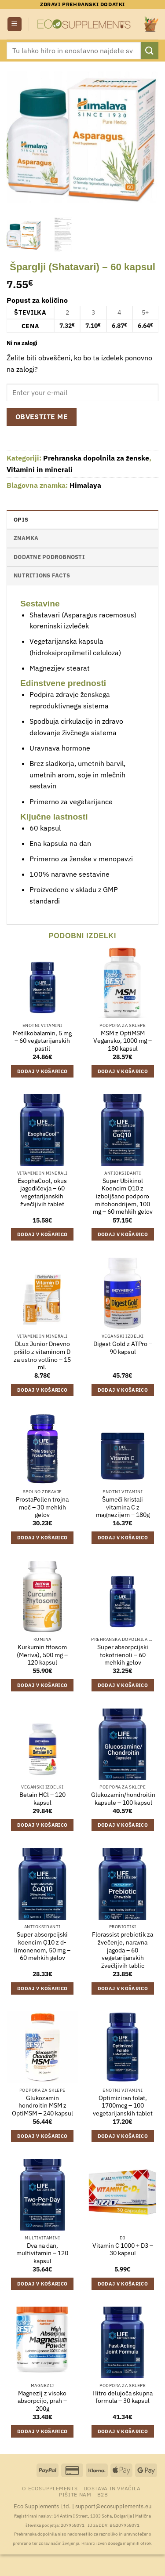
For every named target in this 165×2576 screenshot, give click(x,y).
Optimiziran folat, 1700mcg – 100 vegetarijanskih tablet (123, 2105)
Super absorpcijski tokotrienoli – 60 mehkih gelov (122, 1655)
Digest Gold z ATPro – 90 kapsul (122, 1348)
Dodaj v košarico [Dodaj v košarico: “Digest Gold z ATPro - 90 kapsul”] (123, 1390)
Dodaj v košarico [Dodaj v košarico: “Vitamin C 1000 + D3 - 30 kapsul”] (123, 2284)
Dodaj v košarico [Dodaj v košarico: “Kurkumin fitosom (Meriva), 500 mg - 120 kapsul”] (42, 1685)
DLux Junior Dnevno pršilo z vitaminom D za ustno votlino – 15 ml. (42, 1355)
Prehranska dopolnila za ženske (96, 458)
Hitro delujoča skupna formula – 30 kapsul (122, 2397)
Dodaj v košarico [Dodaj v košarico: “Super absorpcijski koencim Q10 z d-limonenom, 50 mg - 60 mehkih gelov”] (42, 1988)
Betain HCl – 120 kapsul (42, 1799)
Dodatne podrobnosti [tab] (49, 557)
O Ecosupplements (49, 2488)
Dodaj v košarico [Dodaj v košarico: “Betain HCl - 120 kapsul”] (42, 1825)
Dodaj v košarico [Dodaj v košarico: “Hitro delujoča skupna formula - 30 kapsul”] (123, 2431)
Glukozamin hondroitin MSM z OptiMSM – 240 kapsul (42, 2105)
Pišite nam (75, 2494)
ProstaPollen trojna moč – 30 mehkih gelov (42, 1507)
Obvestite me (41, 416)
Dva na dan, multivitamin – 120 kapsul (42, 2253)
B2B (102, 2494)
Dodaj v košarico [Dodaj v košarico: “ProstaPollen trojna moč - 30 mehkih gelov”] (42, 1538)
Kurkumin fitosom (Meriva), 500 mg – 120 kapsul (42, 1655)
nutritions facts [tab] (42, 575)
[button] (14, 24)
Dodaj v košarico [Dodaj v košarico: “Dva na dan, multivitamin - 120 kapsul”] (42, 2284)
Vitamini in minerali (40, 469)
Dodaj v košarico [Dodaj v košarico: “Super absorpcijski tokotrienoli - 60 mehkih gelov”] (123, 1685)
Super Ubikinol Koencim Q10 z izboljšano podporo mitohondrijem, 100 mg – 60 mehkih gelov (123, 1196)
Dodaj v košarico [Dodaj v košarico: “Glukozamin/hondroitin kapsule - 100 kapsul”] (123, 1825)
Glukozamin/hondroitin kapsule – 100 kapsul (123, 1799)
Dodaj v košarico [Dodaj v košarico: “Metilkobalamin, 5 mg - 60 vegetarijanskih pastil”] (42, 1071)
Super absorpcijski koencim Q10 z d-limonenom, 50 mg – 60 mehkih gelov (42, 1946)
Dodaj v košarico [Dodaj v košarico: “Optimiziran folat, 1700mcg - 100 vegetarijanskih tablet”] (123, 2136)
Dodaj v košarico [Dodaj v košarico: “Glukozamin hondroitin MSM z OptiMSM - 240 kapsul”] (42, 2136)
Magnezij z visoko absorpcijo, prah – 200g (42, 2401)
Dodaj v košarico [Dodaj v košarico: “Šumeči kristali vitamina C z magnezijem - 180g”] (123, 1538)
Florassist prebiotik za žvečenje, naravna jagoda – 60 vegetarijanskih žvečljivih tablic (122, 1950)
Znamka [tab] (26, 538)
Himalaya (85, 485)
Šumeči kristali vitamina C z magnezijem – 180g (123, 1507)
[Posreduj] (149, 50)
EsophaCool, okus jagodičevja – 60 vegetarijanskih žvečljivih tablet (42, 1192)
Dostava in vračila (112, 2488)
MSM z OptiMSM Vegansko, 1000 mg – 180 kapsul (122, 1041)
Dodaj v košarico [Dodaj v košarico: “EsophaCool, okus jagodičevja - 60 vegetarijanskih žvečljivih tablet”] (42, 1234)
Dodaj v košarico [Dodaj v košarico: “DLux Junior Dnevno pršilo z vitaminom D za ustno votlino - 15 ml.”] (42, 1390)
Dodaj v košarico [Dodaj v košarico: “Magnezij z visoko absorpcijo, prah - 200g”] (42, 2431)
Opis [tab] (21, 519)
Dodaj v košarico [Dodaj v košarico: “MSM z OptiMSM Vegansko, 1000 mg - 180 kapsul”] (123, 1071)
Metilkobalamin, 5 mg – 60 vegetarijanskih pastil (42, 1041)
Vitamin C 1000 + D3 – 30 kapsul (122, 2249)
